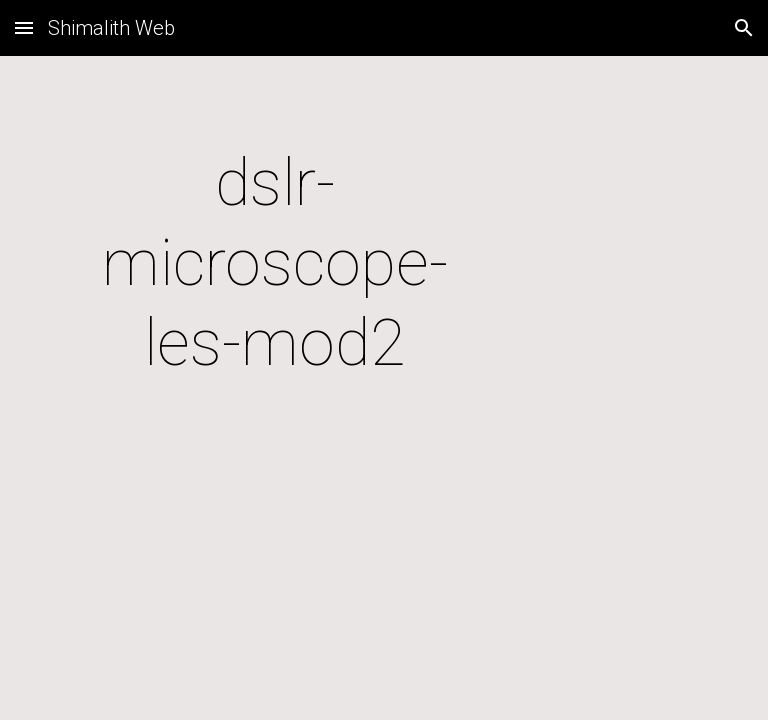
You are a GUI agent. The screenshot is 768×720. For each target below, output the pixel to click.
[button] (24, 27)
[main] (274, 264)
